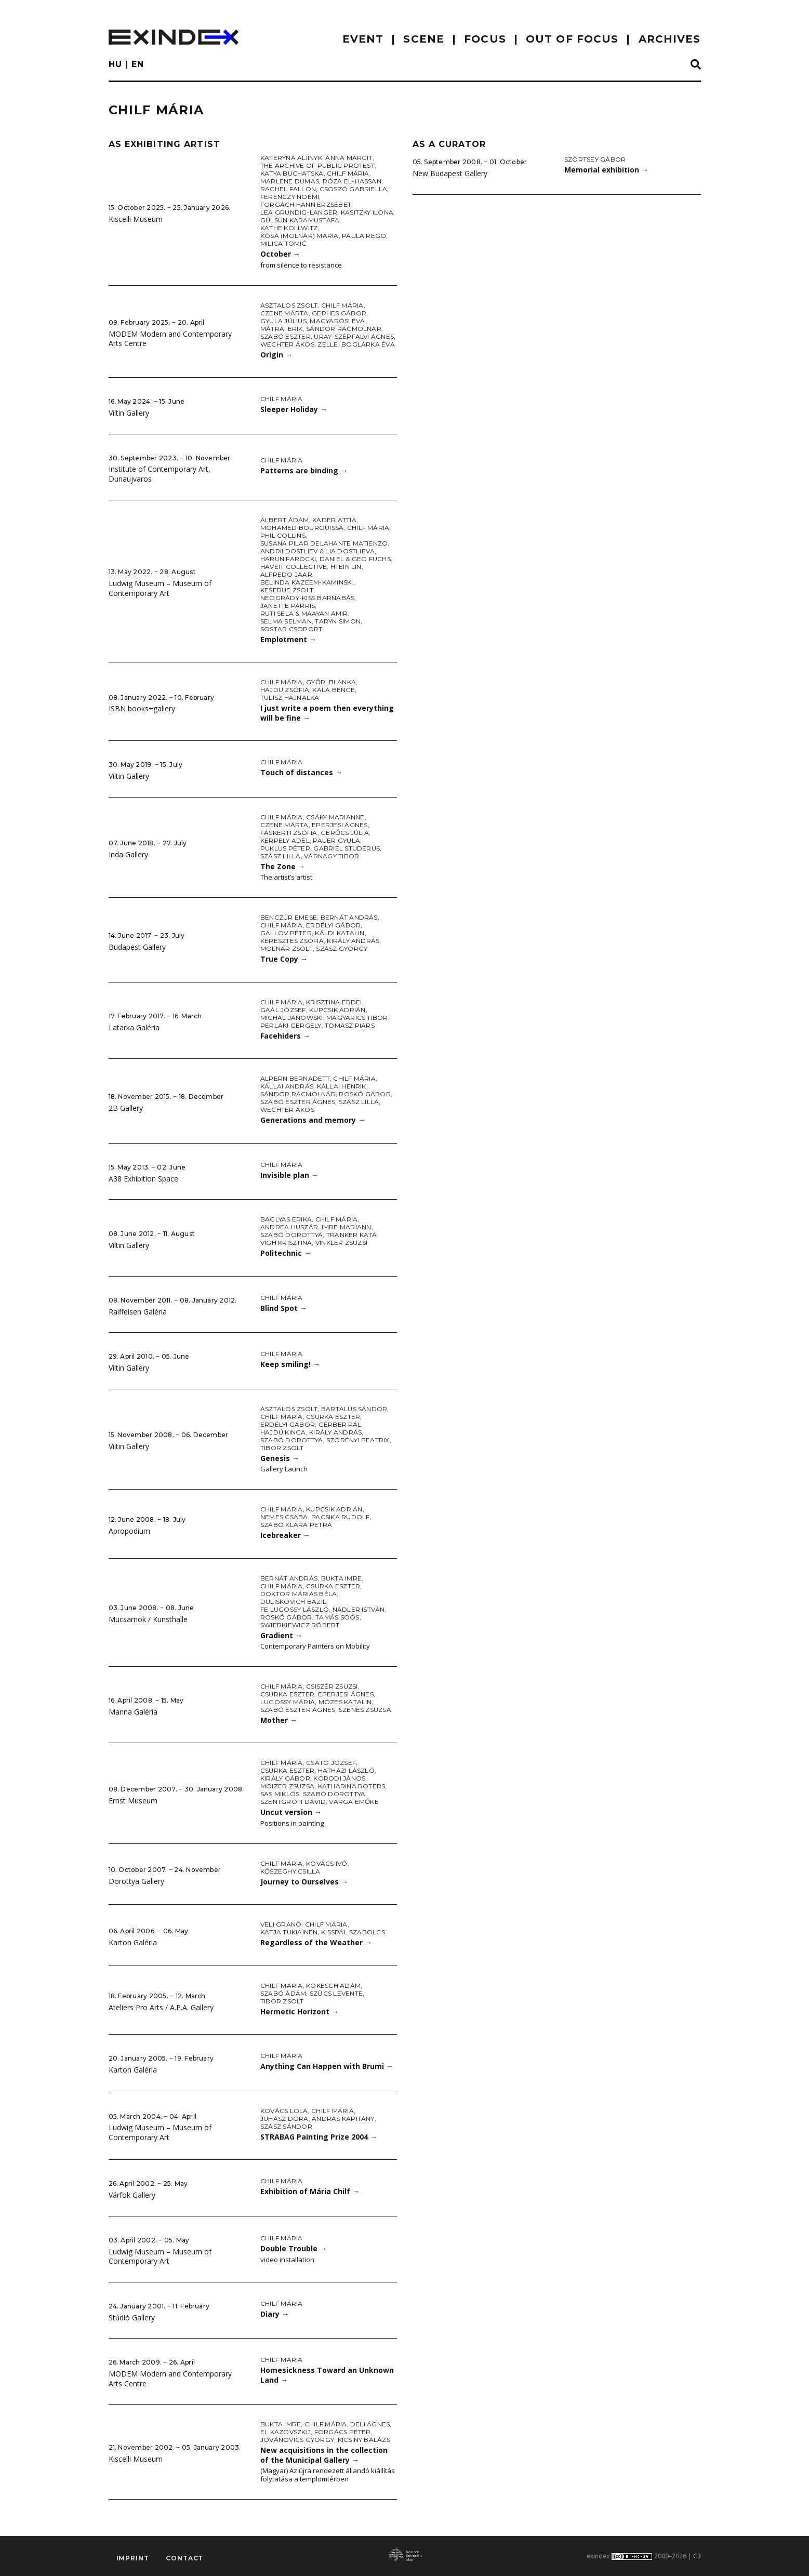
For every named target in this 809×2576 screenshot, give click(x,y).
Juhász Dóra (284, 2118)
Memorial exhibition (606, 170)
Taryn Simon (338, 621)
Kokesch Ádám (333, 1985)
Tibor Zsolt (282, 1448)
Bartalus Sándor (354, 1409)
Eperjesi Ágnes (339, 825)
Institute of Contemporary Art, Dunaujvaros (159, 474)
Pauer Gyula (336, 840)
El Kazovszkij (285, 2432)
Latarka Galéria (134, 1027)
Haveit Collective (293, 566)
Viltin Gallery (129, 413)
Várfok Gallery (132, 2195)
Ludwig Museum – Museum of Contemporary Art (160, 588)
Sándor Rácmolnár (343, 329)
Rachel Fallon (288, 189)
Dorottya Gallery (136, 1881)
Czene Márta (284, 313)
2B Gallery (126, 1108)
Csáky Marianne (335, 817)
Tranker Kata (351, 1235)
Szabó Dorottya (291, 1235)
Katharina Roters (352, 1786)
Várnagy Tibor (331, 856)
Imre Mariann (347, 1227)
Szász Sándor (286, 2126)
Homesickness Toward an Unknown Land (327, 2375)
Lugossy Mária (287, 1702)
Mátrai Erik (281, 329)
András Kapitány (343, 2118)
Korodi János (339, 1778)
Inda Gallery (128, 854)
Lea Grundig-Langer (298, 212)
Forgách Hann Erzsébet (305, 204)
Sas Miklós (279, 1794)
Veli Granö (280, 1924)
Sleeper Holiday (293, 409)
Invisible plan (289, 1175)
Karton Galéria (133, 1942)
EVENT (363, 39)
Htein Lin (346, 566)
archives (670, 39)
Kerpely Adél (285, 840)
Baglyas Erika (286, 1219)
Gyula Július (283, 321)
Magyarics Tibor (357, 1017)
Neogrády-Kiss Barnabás (307, 598)
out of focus (572, 39)
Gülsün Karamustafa (299, 220)
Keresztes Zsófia (292, 941)
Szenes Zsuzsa (365, 1710)
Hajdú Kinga (283, 1432)
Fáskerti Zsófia (288, 832)
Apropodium (129, 1531)
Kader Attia (334, 520)
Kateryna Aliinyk (291, 158)
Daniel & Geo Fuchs (355, 559)
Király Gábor (285, 1778)
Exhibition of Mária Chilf (310, 2191)
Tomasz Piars (350, 1025)
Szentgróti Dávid (293, 1801)
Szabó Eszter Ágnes (297, 1102)
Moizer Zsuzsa (287, 1786)
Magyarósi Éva (337, 321)
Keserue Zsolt (286, 590)
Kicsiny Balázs (364, 2440)
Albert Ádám (284, 520)
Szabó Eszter (285, 336)
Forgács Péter (342, 2432)
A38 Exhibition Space (143, 1179)
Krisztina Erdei (334, 1002)
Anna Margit (349, 158)
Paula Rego (364, 236)
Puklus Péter (285, 848)
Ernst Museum (133, 1800)
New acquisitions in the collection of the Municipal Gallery (324, 2455)
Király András (353, 941)
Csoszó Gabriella (354, 189)
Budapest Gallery (137, 947)
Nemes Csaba (284, 1517)
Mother (278, 1720)
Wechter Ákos (287, 344)
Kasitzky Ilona (367, 212)
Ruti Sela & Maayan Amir (304, 613)
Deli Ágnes (370, 2424)
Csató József (331, 1763)
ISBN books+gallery (142, 708)
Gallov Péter (286, 933)
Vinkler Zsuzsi (341, 1242)
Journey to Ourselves (304, 1882)
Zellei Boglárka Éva (356, 344)
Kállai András (286, 1086)
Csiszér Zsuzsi (331, 1686)
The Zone (282, 866)
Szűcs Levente (336, 1993)
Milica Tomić (283, 243)
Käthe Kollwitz (288, 228)
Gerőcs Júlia (345, 832)
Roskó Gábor (365, 1094)
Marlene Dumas (289, 181)
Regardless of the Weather (316, 1942)
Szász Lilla (280, 856)
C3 (697, 2556)
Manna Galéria (133, 1712)
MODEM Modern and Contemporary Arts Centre (170, 339)
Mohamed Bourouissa (301, 528)
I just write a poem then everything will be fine (327, 713)
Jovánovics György (297, 2440)
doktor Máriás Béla (298, 1594)
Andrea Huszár (289, 1227)
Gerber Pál (340, 1424)
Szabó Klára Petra (296, 1525)
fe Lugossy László (294, 1609)
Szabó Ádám (283, 1993)
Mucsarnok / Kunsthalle (148, 1619)
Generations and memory (312, 1120)
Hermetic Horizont (299, 2011)
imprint (132, 2558)
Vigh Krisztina (286, 1242)
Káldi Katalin (339, 933)
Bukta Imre (341, 1578)
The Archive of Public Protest (317, 165)
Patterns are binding (304, 470)
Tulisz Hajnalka (290, 697)
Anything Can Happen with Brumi (326, 2066)
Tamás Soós (337, 1617)
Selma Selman (286, 621)
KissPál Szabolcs (353, 1932)
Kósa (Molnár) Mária (299, 236)
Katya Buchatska (292, 173)
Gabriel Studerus (346, 848)
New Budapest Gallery (450, 173)
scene (423, 39)
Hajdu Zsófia (284, 690)
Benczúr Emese (288, 917)
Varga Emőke (354, 1801)
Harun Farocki (288, 559)
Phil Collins (283, 535)
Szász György (341, 948)
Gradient (281, 1635)
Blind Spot (283, 1308)
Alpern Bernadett (295, 1078)
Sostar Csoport (291, 629)
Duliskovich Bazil (293, 1601)
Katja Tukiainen (289, 1932)
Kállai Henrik (341, 1086)
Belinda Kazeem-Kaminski (306, 582)
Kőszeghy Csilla (290, 1871)
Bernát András (349, 917)
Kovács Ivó (326, 1863)
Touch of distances (301, 772)
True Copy (284, 959)
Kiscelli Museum (136, 219)
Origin (276, 355)
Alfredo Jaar (286, 574)
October (280, 254)
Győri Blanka (331, 682)
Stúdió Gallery (132, 2317)
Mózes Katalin (345, 1702)
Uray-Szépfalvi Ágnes (354, 336)
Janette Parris (287, 605)
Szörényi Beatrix (358, 1440)
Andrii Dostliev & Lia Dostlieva (317, 551)
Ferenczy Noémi (289, 197)
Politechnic (285, 1253)
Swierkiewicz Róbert (300, 1625)
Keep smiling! (290, 1364)
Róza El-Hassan (352, 181)
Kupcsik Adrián (337, 1010)
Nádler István (359, 1609)
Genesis (279, 1458)
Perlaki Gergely (291, 1025)
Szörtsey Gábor (595, 159)
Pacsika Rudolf (340, 1517)
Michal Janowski (291, 1017)
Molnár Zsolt (286, 948)
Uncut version (291, 1812)
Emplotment (288, 639)
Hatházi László (346, 1770)
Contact (184, 2558)
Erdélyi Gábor (333, 925)
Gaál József (283, 1010)
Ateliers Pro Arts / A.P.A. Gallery (161, 2007)
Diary (274, 2314)
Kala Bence (333, 690)
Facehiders (285, 1036)
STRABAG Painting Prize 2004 (318, 2137)
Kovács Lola (284, 2111)
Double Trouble (293, 2248)
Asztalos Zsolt (288, 305)
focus (485, 39)
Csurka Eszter (333, 1416)
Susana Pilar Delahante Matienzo (324, 543)
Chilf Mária (348, 173)
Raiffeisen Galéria (138, 1312)
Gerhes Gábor (339, 313)
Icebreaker (285, 1535)
